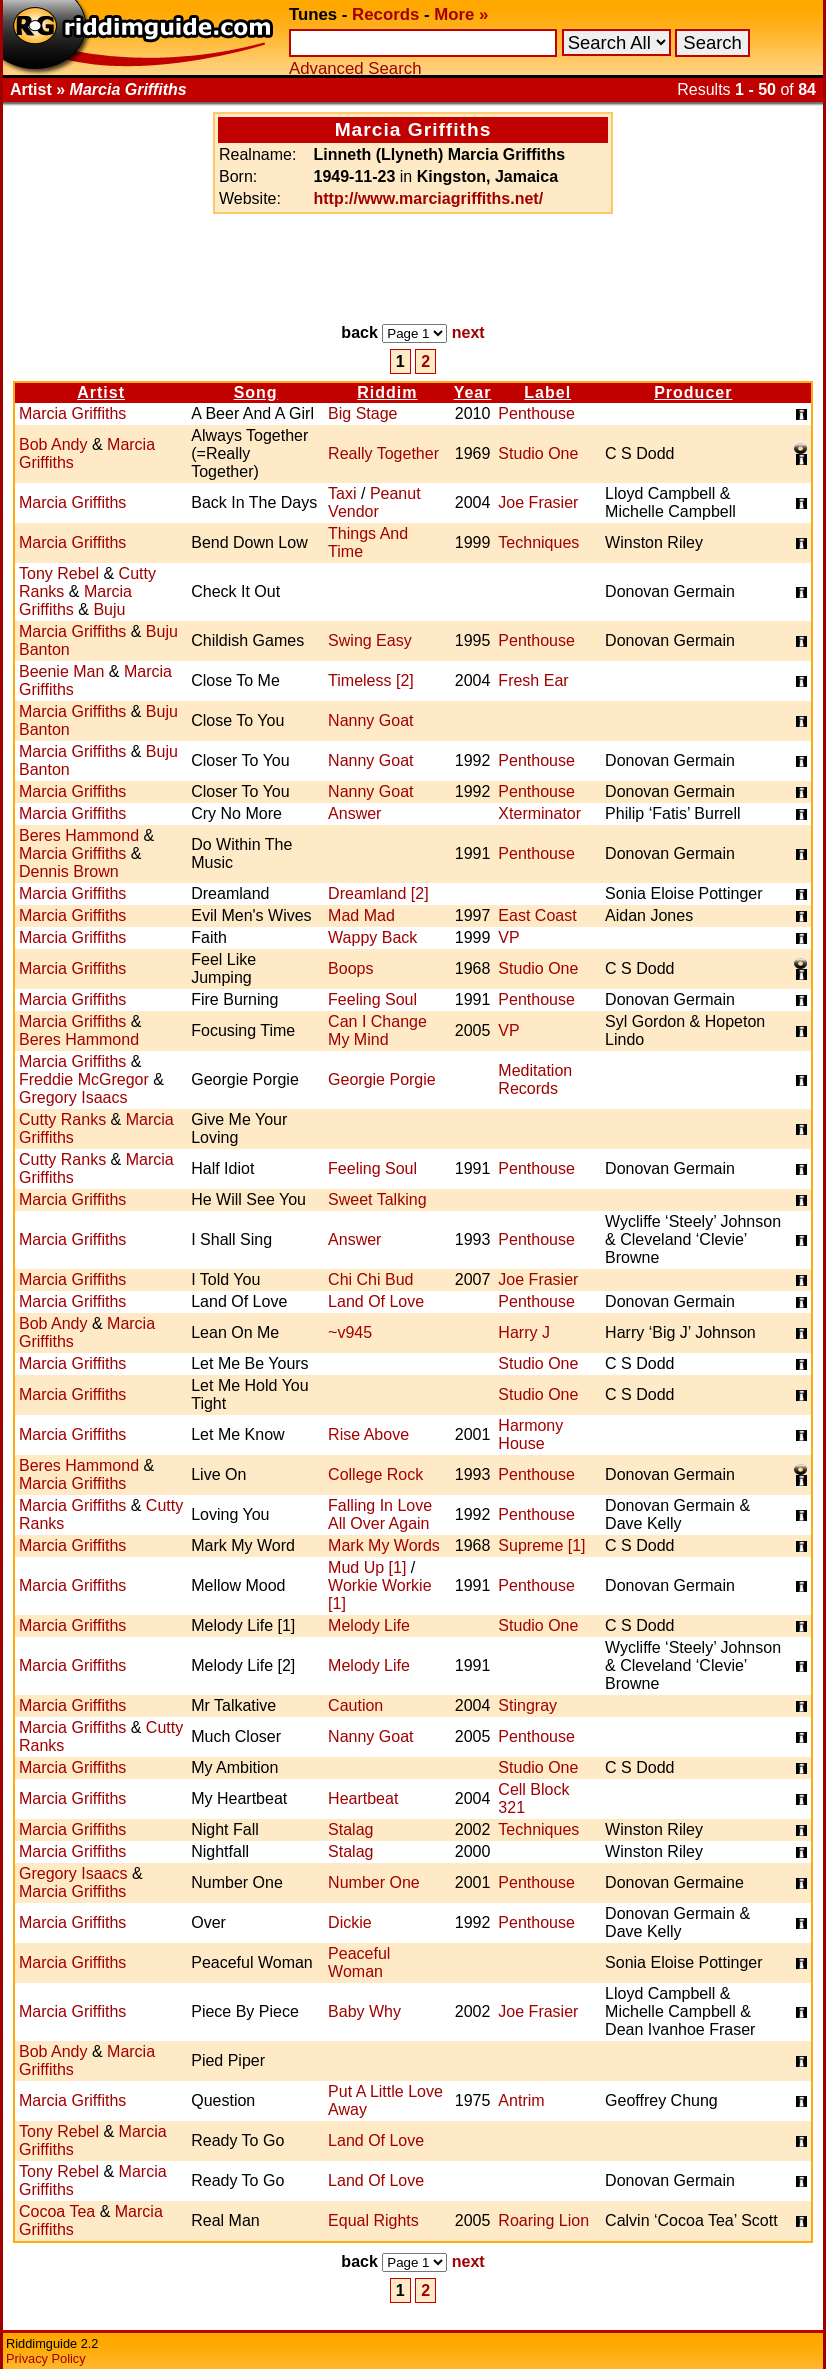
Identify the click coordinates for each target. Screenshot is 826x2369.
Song (256, 392)
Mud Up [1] (367, 1567)
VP (508, 937)
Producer (693, 392)
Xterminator (539, 813)
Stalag (350, 1829)
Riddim (387, 392)
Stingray (527, 1705)
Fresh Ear (533, 680)
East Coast (537, 915)
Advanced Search (355, 68)
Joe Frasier (538, 502)
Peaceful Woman (359, 1962)
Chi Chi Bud (370, 1279)
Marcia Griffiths (72, 413)
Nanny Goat (370, 720)
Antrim (521, 2100)
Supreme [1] (541, 1545)
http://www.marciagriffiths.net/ (429, 198)
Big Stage (362, 413)
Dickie (350, 1922)
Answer (354, 813)
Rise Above (368, 1434)
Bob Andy (53, 444)
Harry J (524, 1332)
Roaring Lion (543, 2220)
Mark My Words (384, 1545)
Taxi (342, 493)
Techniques (538, 542)
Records (385, 14)
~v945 (350, 1332)
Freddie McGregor (84, 1079)
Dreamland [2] (378, 893)
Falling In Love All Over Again (380, 1514)
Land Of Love (376, 1301)
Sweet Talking (377, 1199)
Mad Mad (361, 915)
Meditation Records (535, 1079)
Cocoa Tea (57, 2211)
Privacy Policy (46, 2358)
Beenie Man (61, 671)
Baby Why (364, 2011)
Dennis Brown (69, 871)
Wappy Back (372, 937)
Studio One (538, 453)
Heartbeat (363, 1798)
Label (547, 392)
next (468, 332)
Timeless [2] (371, 680)
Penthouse (536, 413)
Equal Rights (373, 2220)
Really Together (383, 453)
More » (461, 14)
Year (473, 392)
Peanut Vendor (374, 502)
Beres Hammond (79, 835)
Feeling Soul (372, 999)
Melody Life (369, 1625)
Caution (355, 1705)
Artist (101, 392)
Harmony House (530, 1434)
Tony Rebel (59, 573)
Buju (109, 609)
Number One (374, 1882)
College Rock (375, 1474)
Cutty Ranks (62, 1119)
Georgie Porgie (382, 1079)
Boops (350, 968)
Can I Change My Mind (377, 1030)
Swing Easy (370, 640)
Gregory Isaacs (73, 1097)
